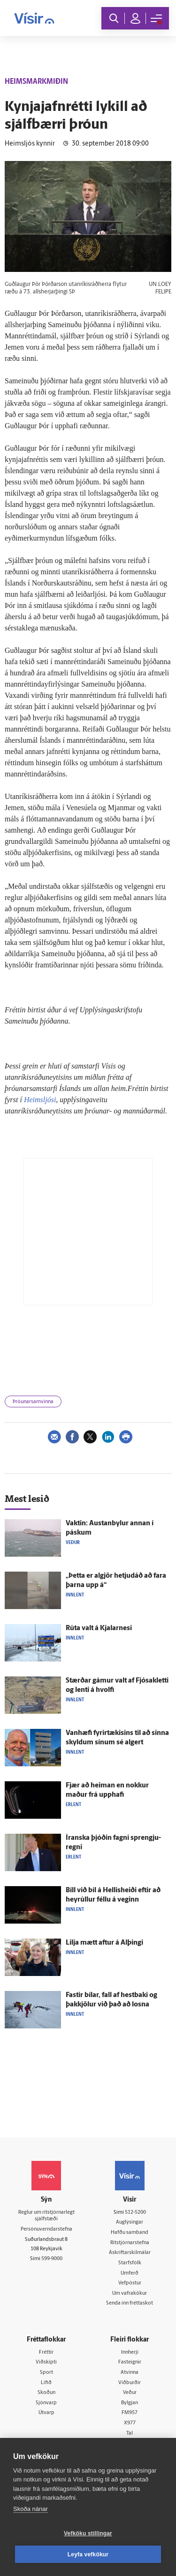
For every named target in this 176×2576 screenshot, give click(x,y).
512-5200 (135, 2212)
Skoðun (46, 2392)
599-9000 (51, 2258)
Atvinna (129, 2372)
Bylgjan (129, 2403)
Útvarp (46, 2412)
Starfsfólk (129, 2263)
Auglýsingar (129, 2222)
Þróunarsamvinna (33, 1402)
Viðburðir (129, 2383)
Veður (130, 2392)
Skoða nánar (30, 2508)
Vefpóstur (129, 2283)
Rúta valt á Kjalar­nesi (99, 1628)
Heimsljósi (40, 1100)
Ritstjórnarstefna (129, 2243)
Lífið (46, 2383)
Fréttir (46, 2352)
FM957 (130, 2412)
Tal (129, 2433)
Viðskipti (46, 2362)
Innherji (129, 2352)
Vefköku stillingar (88, 2533)
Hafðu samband (129, 2232)
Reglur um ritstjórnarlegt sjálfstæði (46, 2216)
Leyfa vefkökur (88, 2554)
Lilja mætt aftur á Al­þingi (104, 1943)
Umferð (129, 2273)
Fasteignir (129, 2362)
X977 (130, 2423)
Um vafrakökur (129, 2293)
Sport (46, 2372)
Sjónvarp (46, 2403)
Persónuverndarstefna (46, 2229)
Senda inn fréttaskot (129, 2303)
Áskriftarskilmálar (130, 2252)
